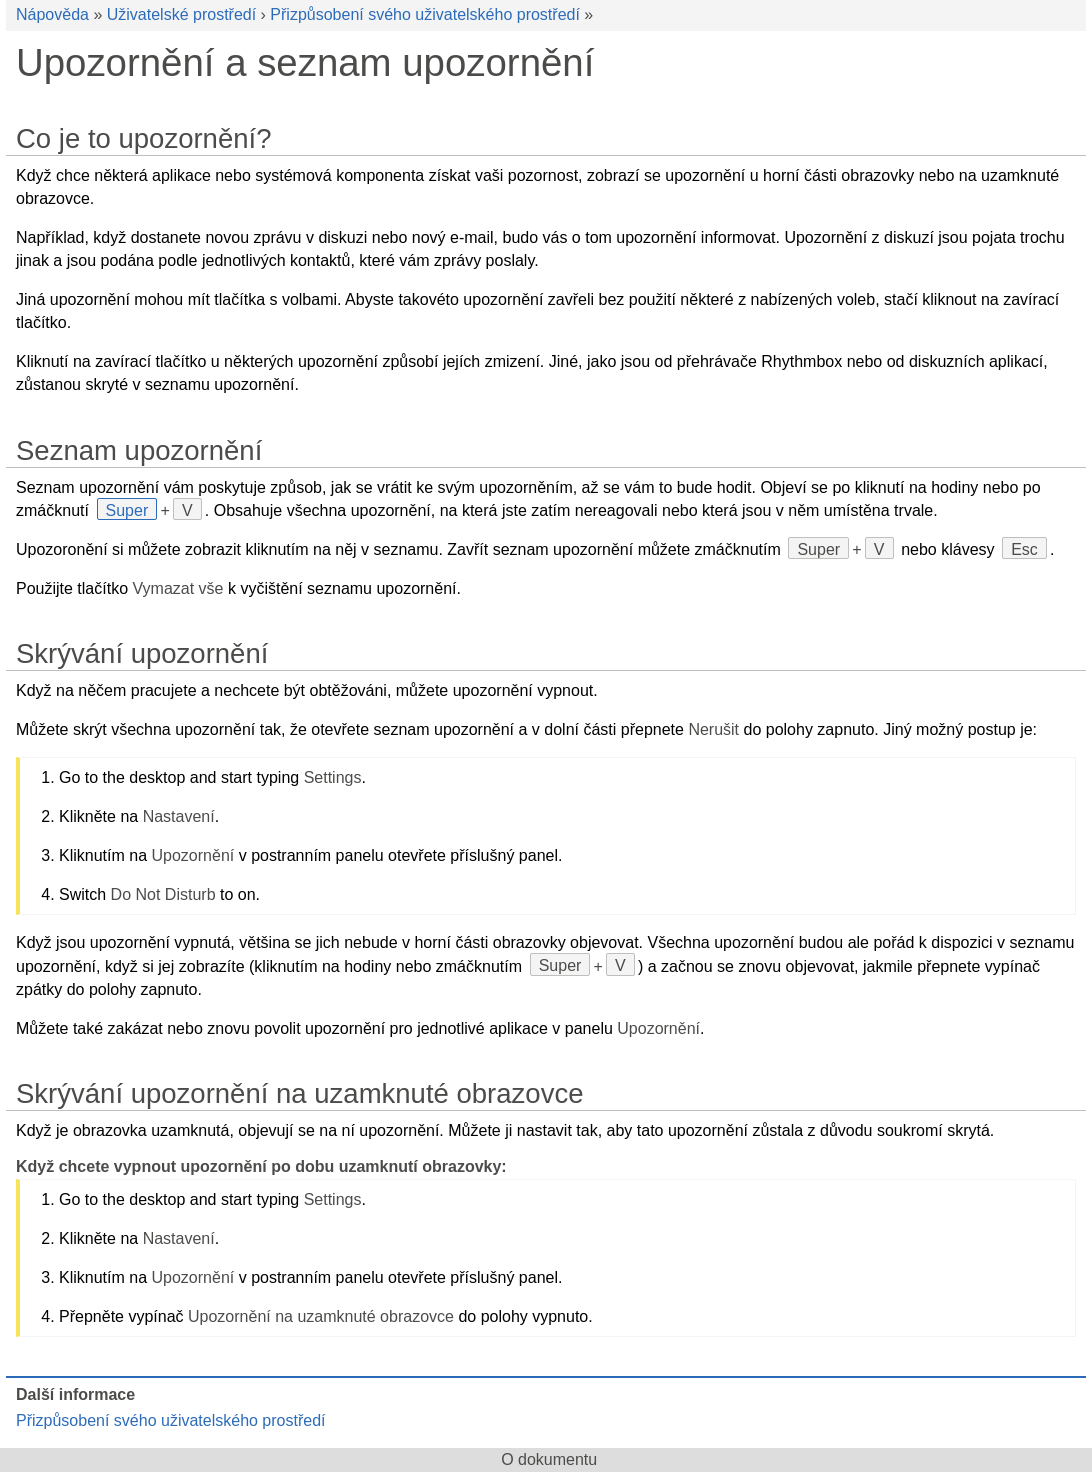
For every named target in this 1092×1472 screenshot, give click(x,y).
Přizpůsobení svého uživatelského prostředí (425, 14)
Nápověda (52, 14)
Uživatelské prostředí (181, 14)
